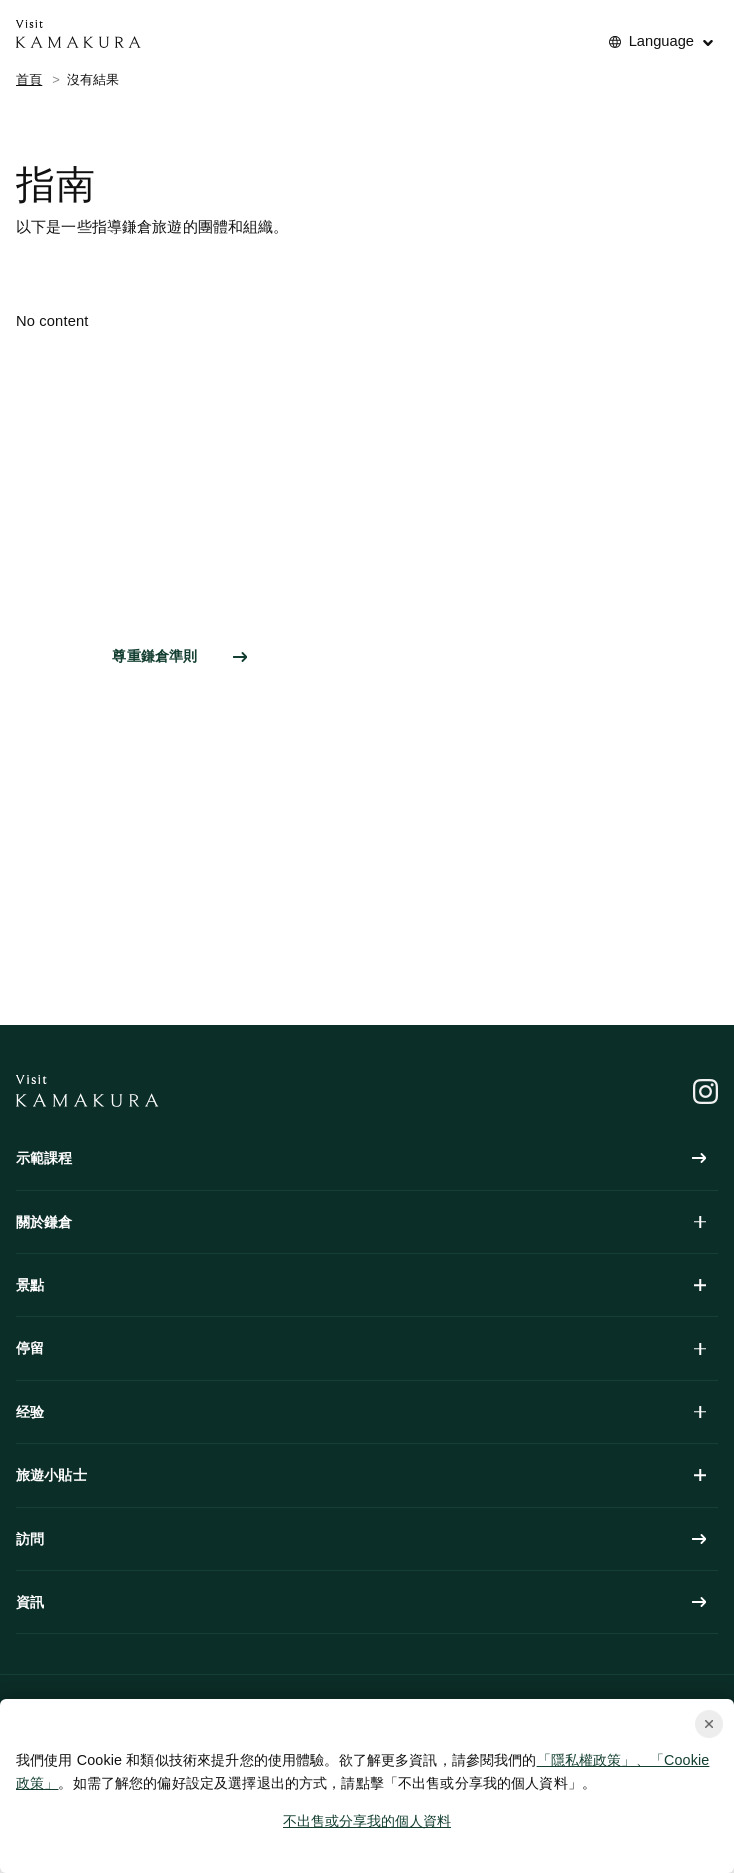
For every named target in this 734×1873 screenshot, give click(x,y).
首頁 (29, 79)
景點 (361, 1285)
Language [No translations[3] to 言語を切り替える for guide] (661, 41)
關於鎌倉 (361, 1222)
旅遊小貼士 (361, 1475)
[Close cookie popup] (709, 1724)
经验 (361, 1412)
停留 (361, 1348)
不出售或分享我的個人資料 (367, 1821)
